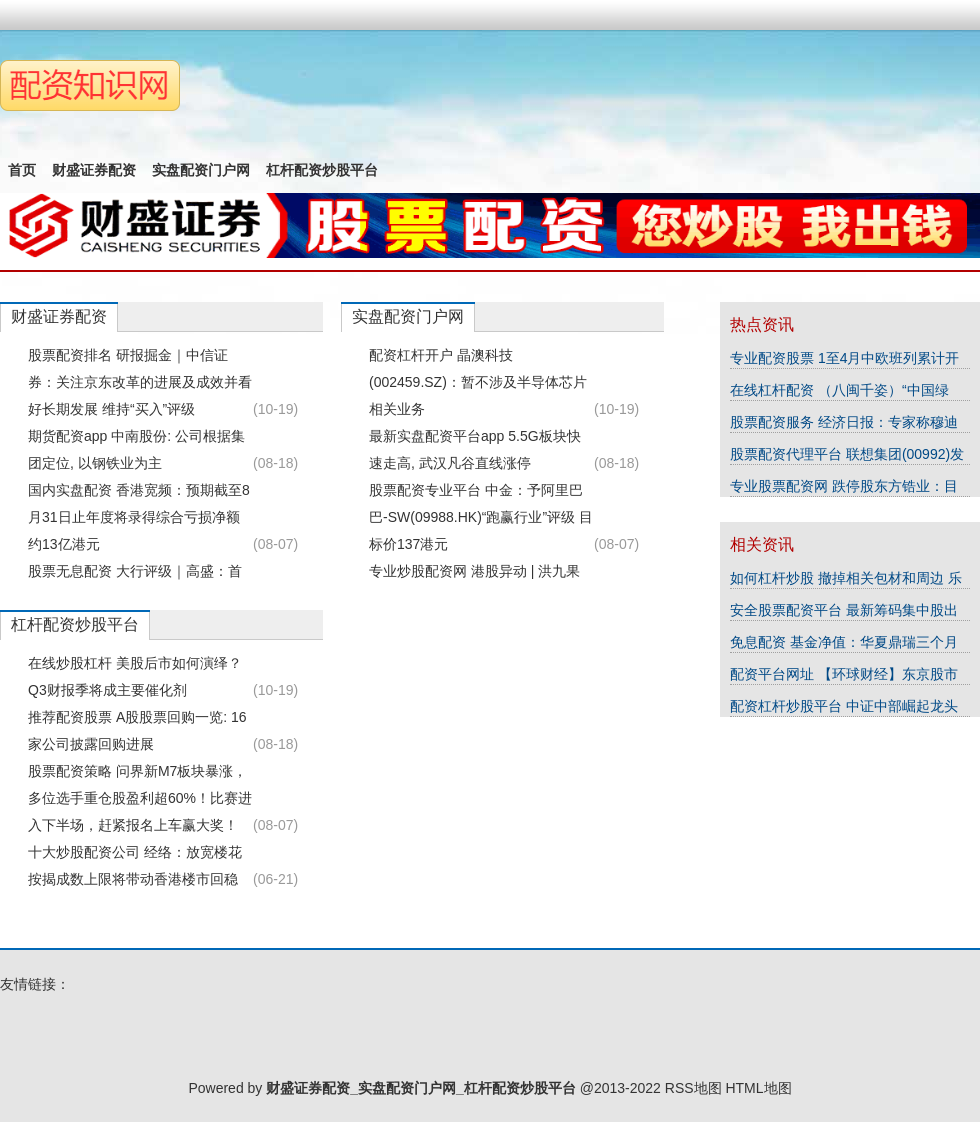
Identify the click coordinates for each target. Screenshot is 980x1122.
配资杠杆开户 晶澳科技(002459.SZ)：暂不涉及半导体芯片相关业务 (478, 382)
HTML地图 (758, 1088)
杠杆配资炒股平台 (322, 170)
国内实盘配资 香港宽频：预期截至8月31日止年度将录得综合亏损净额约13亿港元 (139, 517)
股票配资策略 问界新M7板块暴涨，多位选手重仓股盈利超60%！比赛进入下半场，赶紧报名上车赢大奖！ (140, 798)
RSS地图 (693, 1088)
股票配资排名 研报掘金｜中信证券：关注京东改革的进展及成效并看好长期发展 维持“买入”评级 (140, 382)
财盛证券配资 (94, 170)
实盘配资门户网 (201, 170)
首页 (22, 170)
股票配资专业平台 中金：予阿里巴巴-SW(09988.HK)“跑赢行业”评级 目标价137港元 (481, 517)
